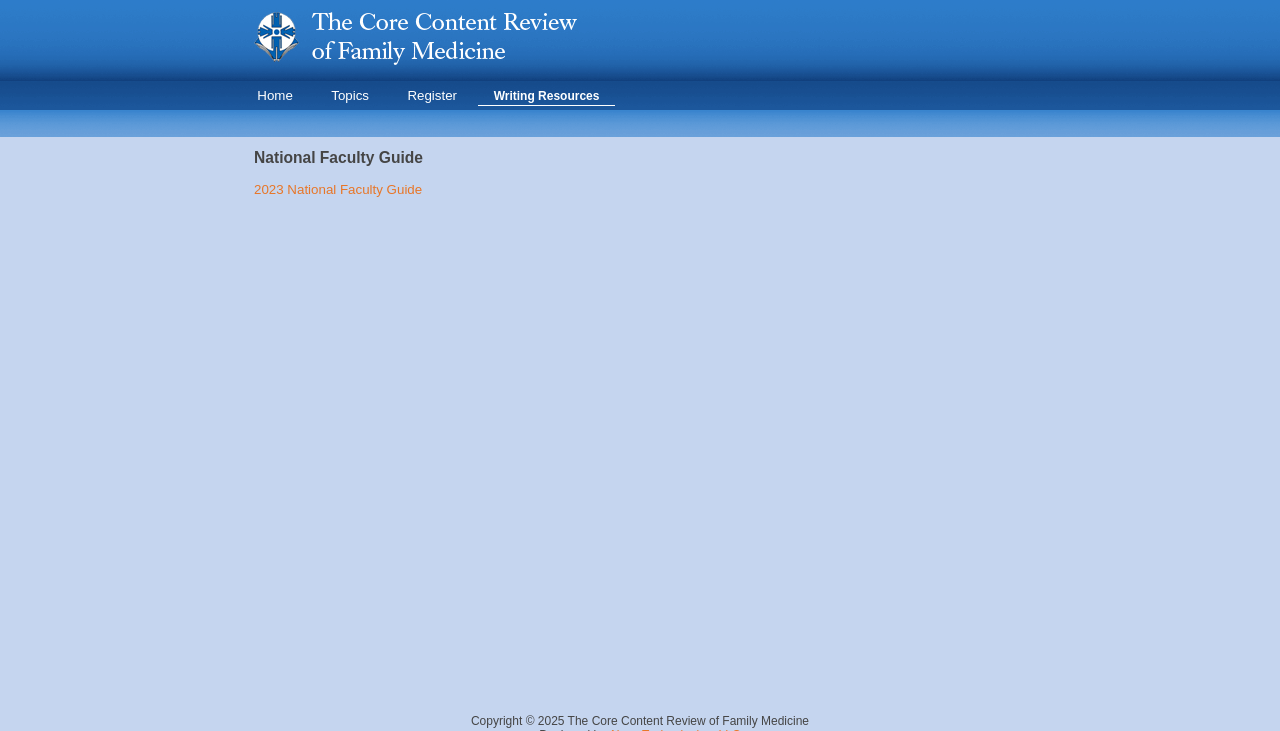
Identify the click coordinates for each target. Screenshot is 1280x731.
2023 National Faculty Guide (338, 189)
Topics (350, 95)
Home (275, 95)
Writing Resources (547, 96)
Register (432, 95)
